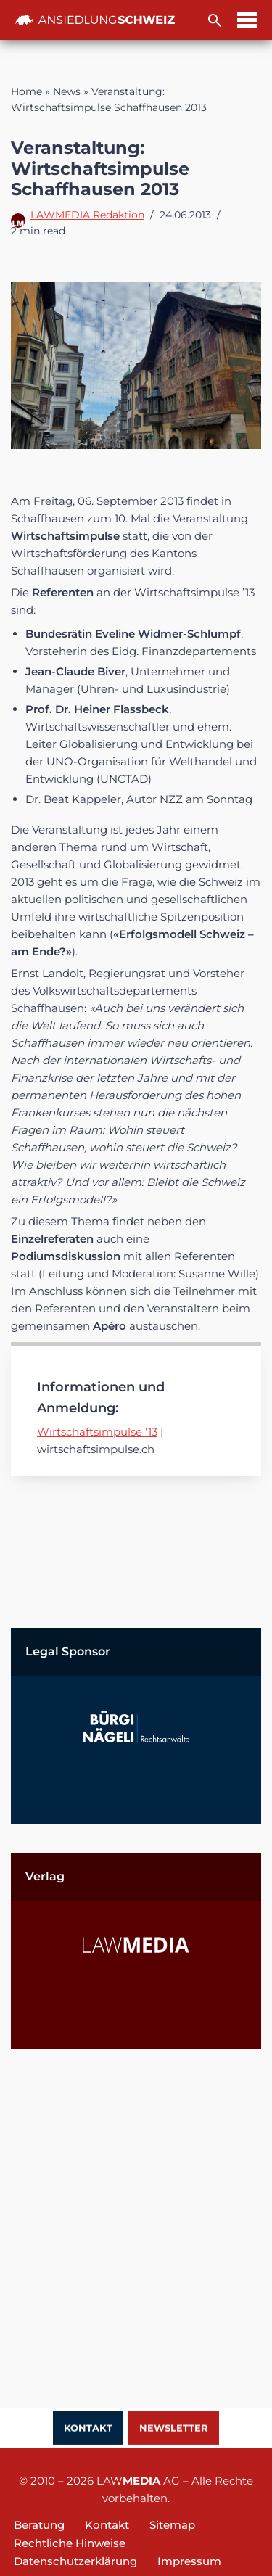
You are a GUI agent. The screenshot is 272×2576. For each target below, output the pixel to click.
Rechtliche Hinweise (69, 2543)
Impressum (189, 2561)
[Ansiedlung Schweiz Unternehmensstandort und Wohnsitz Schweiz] (95, 20)
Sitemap (172, 2525)
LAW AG (138, 2480)
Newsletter (173, 2429)
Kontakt (88, 2429)
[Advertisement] (136, 2214)
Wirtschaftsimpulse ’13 (97, 1432)
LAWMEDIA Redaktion (87, 215)
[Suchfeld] (214, 20)
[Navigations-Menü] (247, 20)
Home (26, 91)
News (67, 91)
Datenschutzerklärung (75, 2561)
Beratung (39, 2525)
